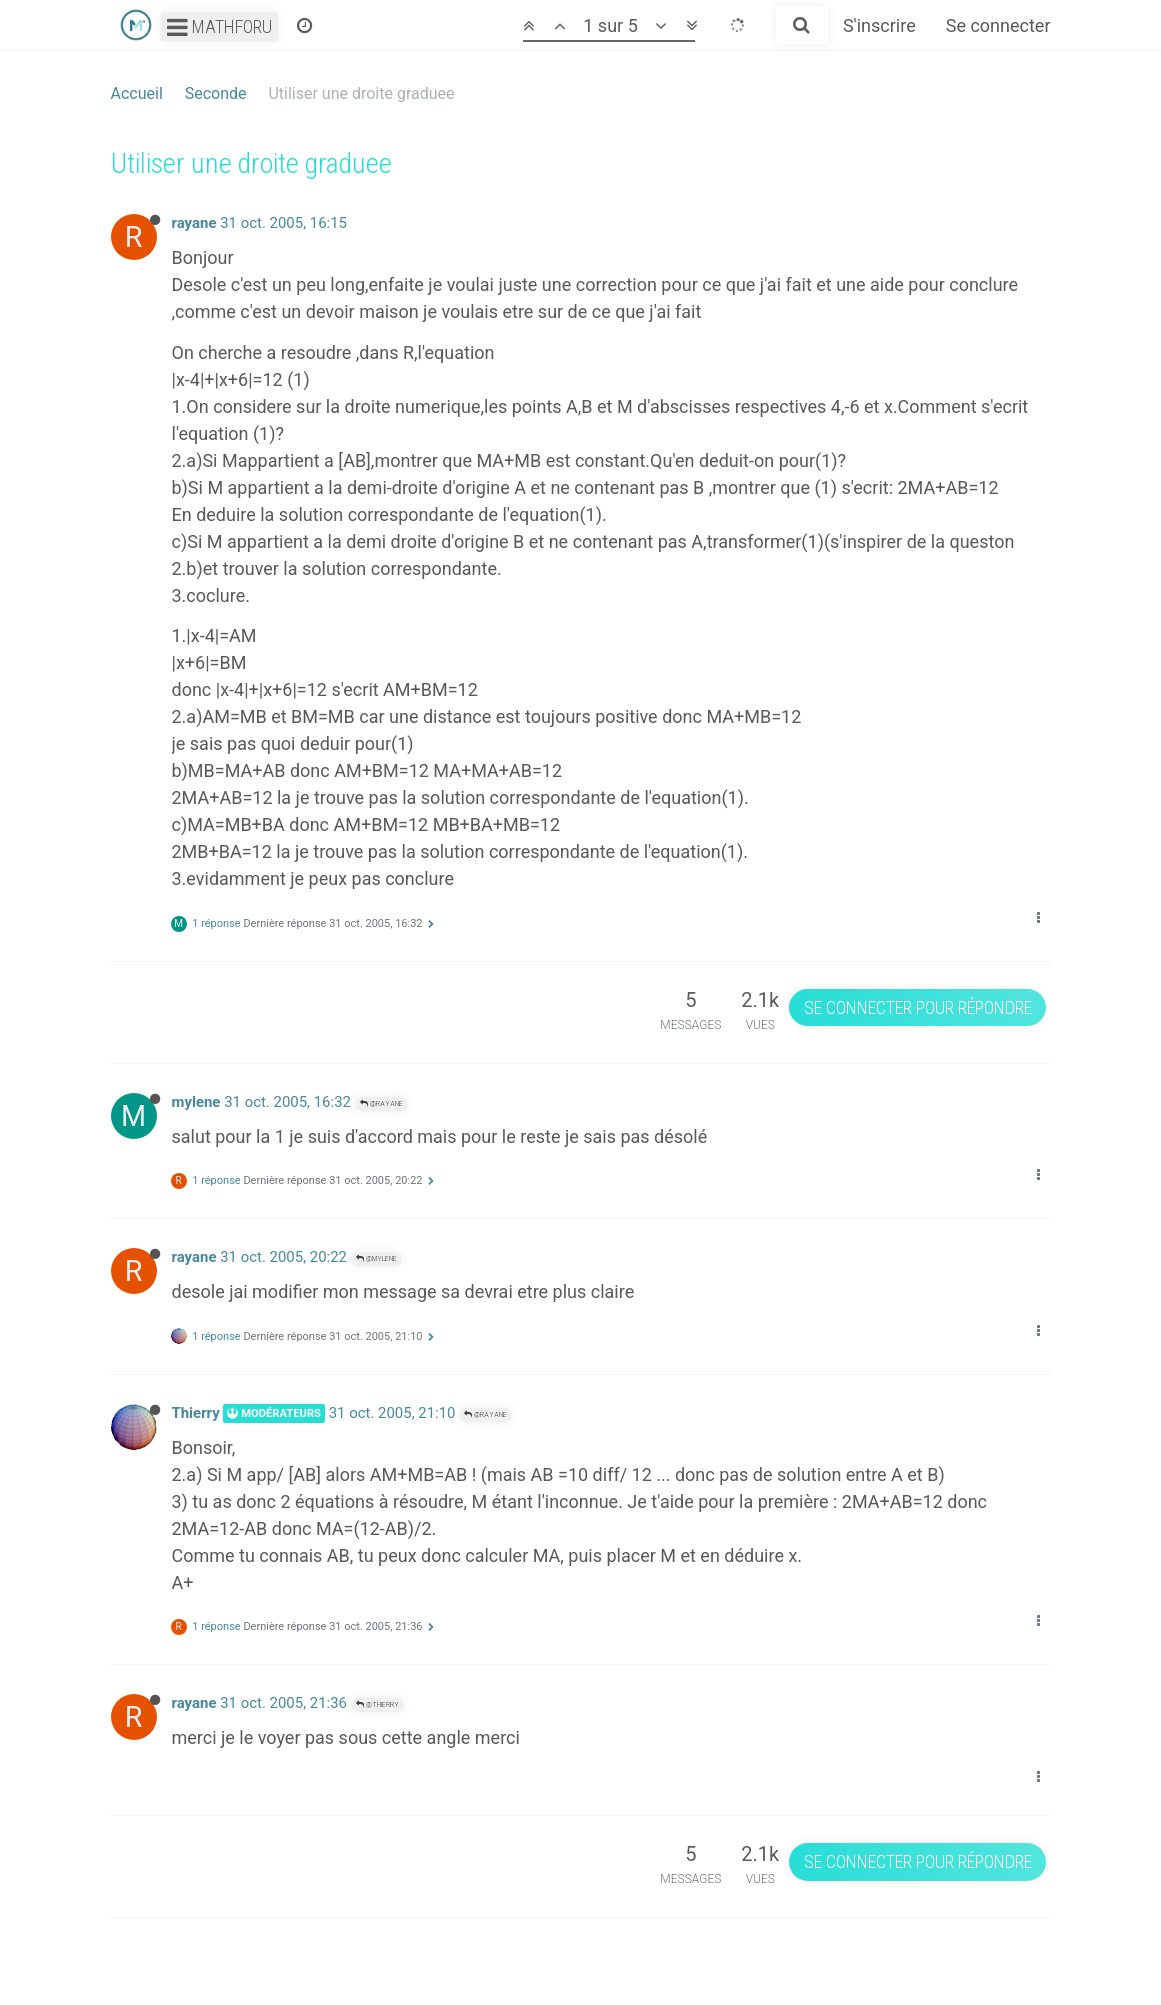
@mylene (376, 1258)
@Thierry (377, 1704)
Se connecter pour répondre (918, 1007)
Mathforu (219, 26)
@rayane (381, 1103)
